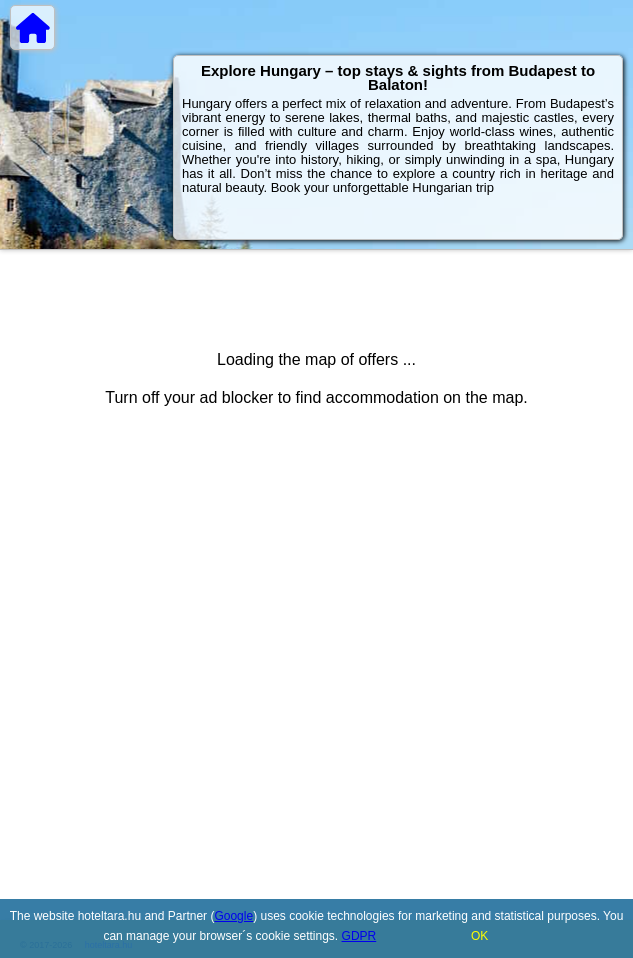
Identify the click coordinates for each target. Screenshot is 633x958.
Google (233, 916)
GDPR (359, 936)
